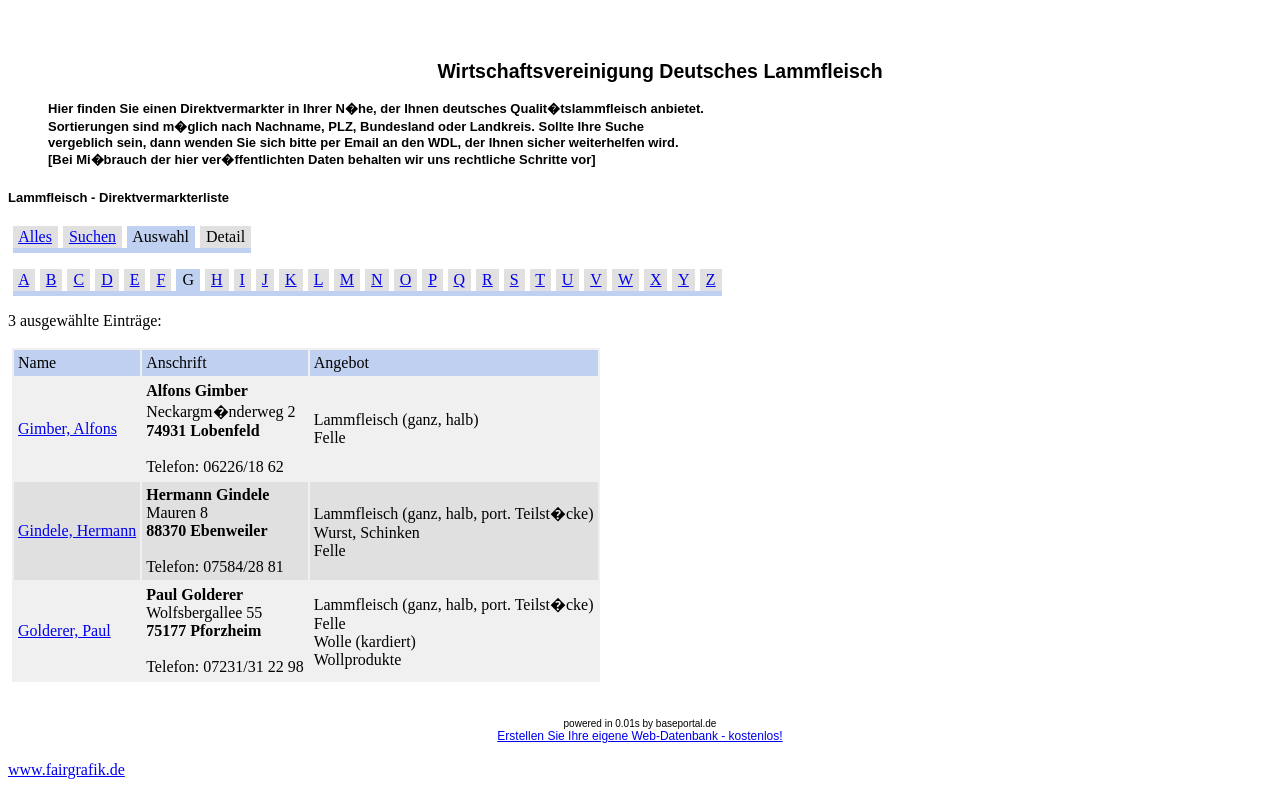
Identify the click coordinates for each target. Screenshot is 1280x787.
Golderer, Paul (64, 630)
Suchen (92, 236)
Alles (35, 236)
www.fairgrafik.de (66, 769)
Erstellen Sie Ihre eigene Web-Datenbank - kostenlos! (639, 736)
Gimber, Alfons (67, 428)
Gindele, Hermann (77, 530)
